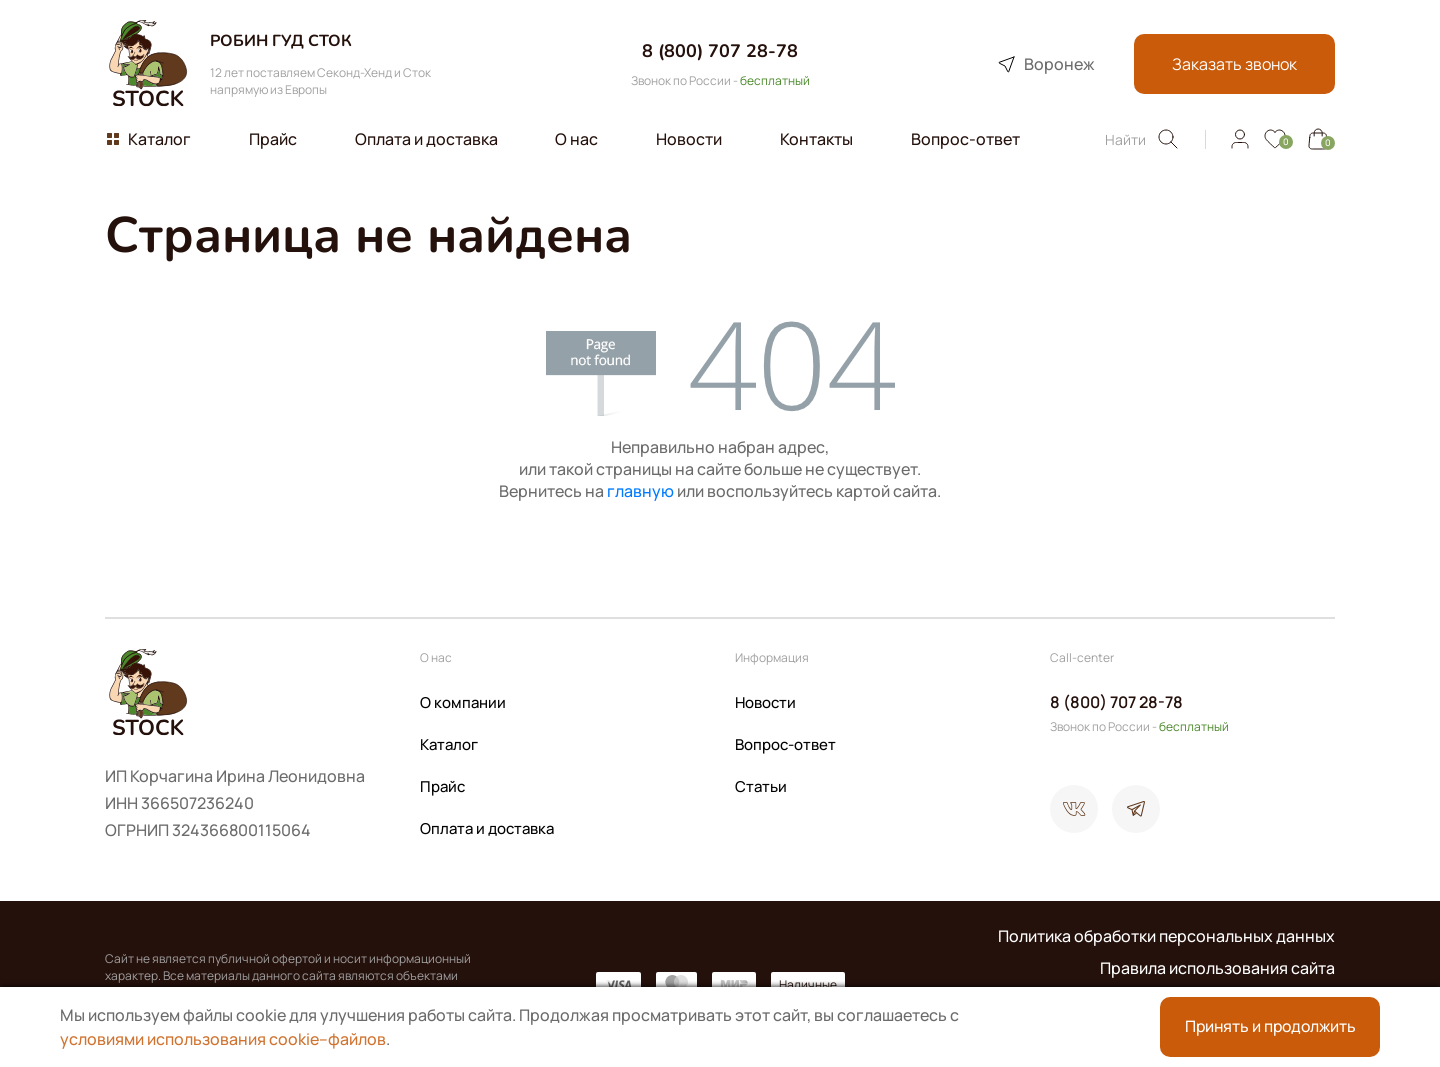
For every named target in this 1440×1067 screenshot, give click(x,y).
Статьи (761, 786)
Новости (765, 702)
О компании (463, 702)
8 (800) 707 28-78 (720, 51)
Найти (1142, 139)
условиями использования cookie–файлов (223, 1039)
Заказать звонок (1232, 64)
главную (640, 491)
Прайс (442, 786)
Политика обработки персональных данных (1166, 936)
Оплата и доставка (487, 828)
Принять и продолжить (1270, 1027)
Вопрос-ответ (785, 744)
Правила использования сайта (1217, 968)
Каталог (449, 744)
